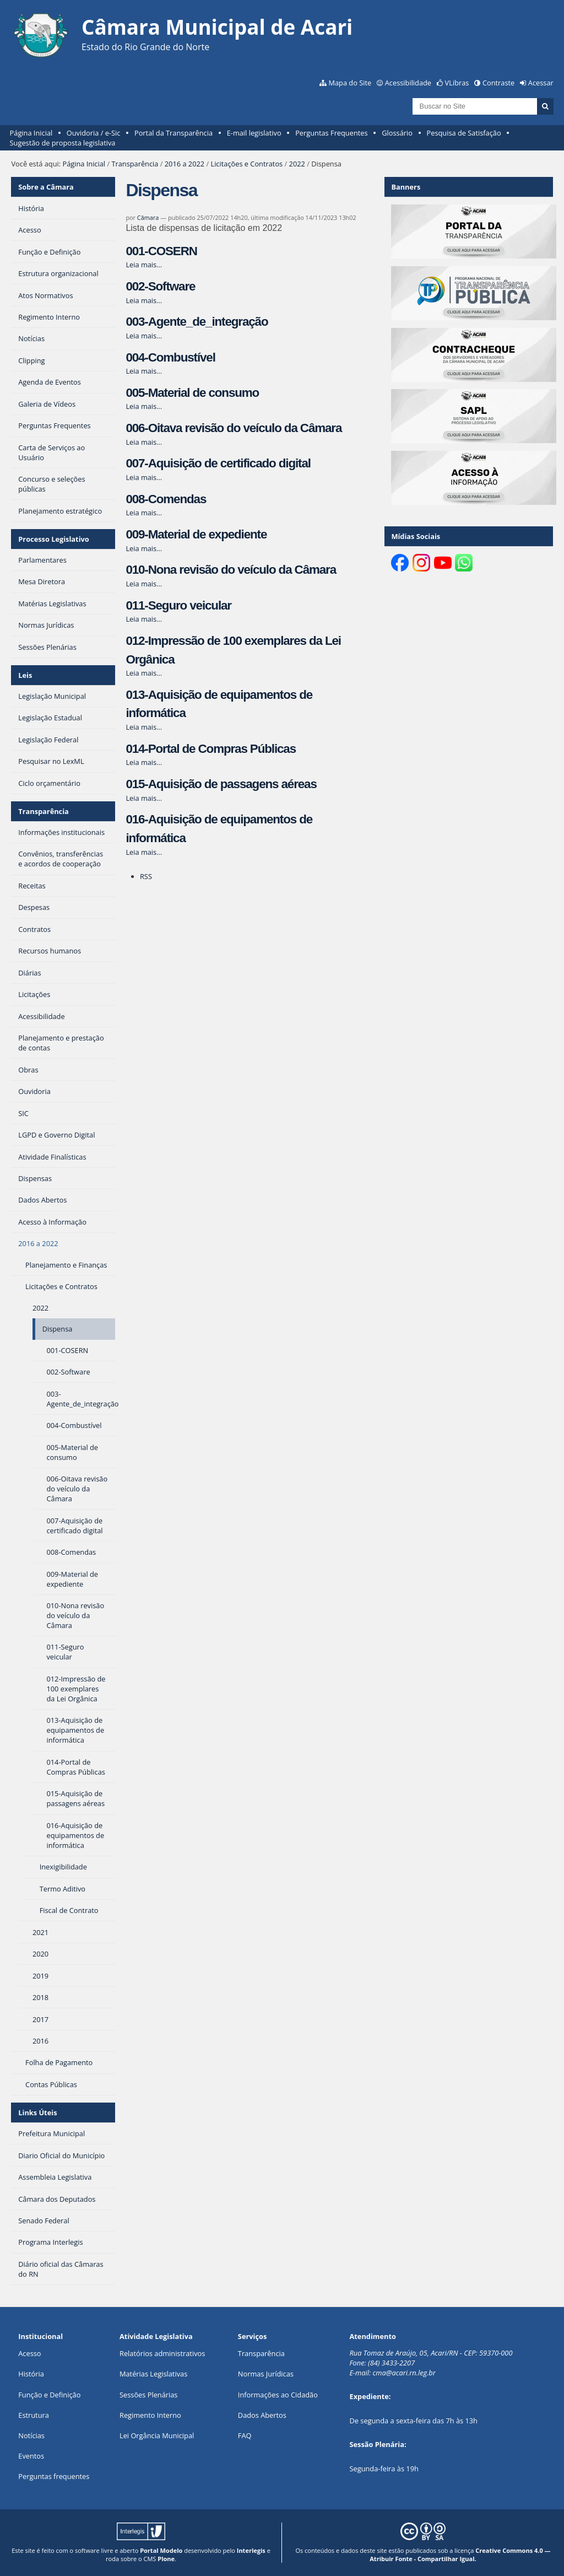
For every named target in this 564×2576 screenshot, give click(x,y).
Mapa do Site (349, 83)
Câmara (148, 217)
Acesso (29, 2353)
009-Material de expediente (196, 534)
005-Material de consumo (192, 393)
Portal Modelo (161, 2550)
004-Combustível (170, 357)
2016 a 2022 (184, 164)
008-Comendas (166, 499)
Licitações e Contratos (246, 164)
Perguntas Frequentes (331, 133)
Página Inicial (31, 133)
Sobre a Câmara (46, 187)
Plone (166, 2559)
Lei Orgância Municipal (157, 2435)
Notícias (31, 2435)
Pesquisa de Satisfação (464, 133)
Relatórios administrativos (162, 2353)
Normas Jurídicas (266, 2374)
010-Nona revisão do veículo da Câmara (231, 569)
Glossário (397, 133)
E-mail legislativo (254, 133)
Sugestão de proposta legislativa (63, 143)
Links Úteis (37, 2112)
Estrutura (33, 2415)
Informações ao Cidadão (278, 2395)
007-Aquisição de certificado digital (218, 463)
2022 (297, 164)
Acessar (541, 83)
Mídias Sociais (415, 536)
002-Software (160, 286)
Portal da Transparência (173, 133)
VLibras (457, 83)
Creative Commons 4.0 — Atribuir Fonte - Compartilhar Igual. (460, 2554)
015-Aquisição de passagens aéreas (221, 784)
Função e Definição (49, 2395)
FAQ (245, 2435)
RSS (146, 876)
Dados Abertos (262, 2415)
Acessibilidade (408, 83)
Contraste (498, 83)
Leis (25, 675)
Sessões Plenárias (148, 2395)
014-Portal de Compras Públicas (211, 749)
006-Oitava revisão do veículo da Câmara (233, 428)
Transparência (134, 164)
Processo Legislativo (53, 539)
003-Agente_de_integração (197, 321)
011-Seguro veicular (178, 605)
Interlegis (251, 2550)
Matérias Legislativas (153, 2374)
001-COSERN (161, 251)
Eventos (31, 2456)
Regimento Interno (150, 2415)
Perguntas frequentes (53, 2476)
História (31, 2374)
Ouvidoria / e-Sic (94, 133)
